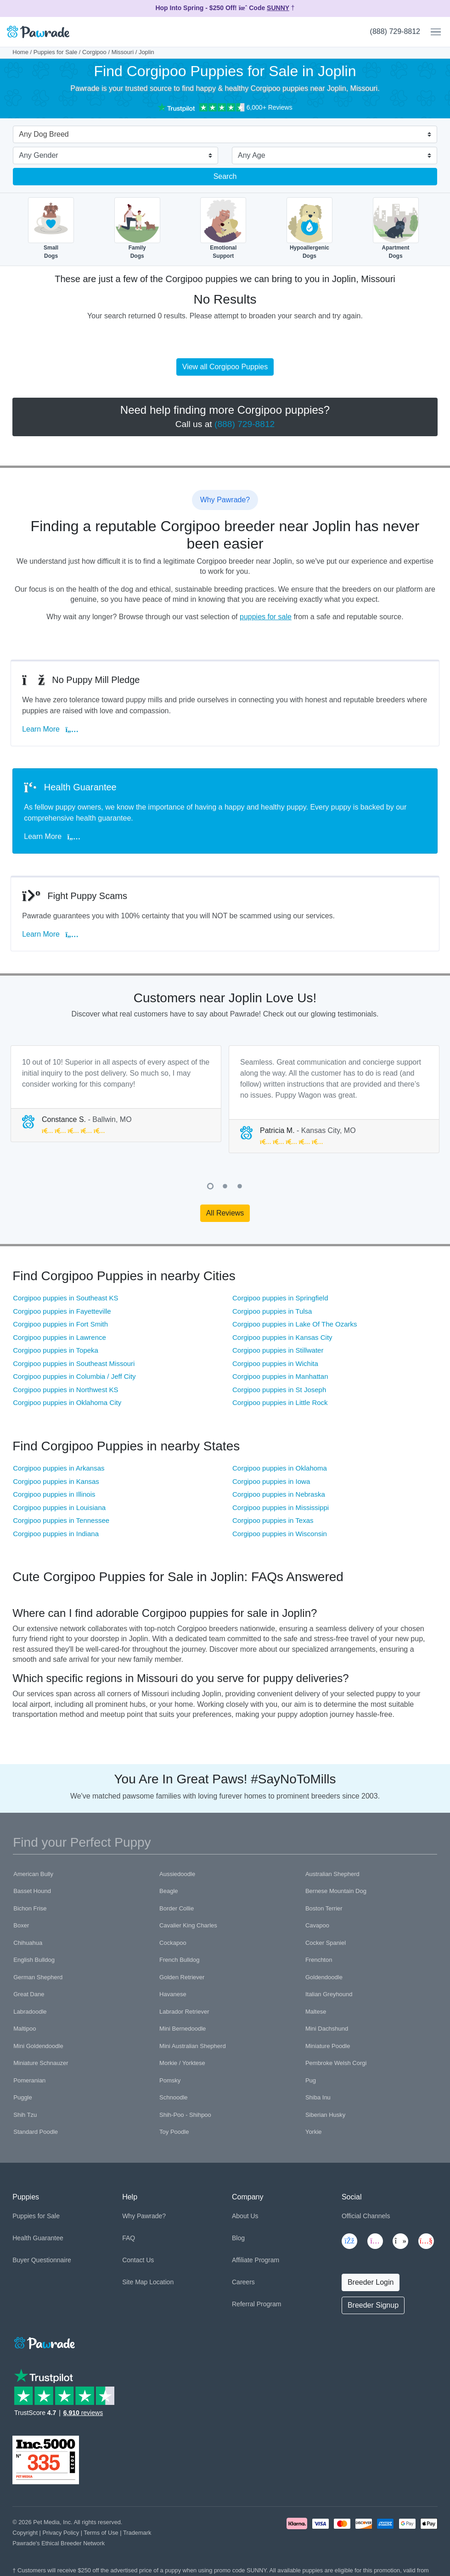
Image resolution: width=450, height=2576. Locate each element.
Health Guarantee (37, 2238)
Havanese (172, 1994)
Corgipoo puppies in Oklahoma (279, 1468)
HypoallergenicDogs (309, 228)
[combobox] (221, 135)
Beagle (168, 1891)
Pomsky (169, 2080)
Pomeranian (29, 2080)
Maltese (315, 2011)
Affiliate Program (255, 2260)
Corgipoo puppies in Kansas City (282, 1337)
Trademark (137, 2532)
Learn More (52, 729)
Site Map (134, 2282)
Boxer (21, 1925)
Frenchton (318, 1959)
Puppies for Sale (55, 52)
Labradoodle (29, 2011)
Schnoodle (173, 2097)
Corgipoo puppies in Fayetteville (62, 1311)
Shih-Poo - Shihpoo (185, 2114)
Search (225, 176)
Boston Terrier (324, 1908)
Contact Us (138, 2260)
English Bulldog (34, 1959)
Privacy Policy (60, 2532)
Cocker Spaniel (325, 1942)
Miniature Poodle (327, 2046)
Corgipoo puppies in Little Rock (280, 1402)
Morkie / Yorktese (182, 2063)
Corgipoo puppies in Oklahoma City (67, 1402)
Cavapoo (317, 1925)
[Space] (43, 2341)
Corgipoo (94, 52)
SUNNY (278, 7)
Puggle (22, 2097)
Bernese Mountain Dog (335, 1891)
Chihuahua (27, 1942)
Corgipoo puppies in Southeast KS (65, 1298)
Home (20, 52)
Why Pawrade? (144, 2216)
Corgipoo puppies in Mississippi (280, 1507)
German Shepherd (37, 1977)
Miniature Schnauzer (40, 2063)
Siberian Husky (325, 2114)
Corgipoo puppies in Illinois (54, 1494)
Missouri (123, 52)
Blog (238, 2238)
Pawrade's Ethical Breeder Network (58, 2543)
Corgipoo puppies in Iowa (271, 1481)
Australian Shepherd (332, 1874)
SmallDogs (51, 228)
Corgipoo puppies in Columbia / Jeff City (74, 1376)
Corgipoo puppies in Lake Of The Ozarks (294, 1324)
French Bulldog (179, 1959)
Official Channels (366, 2216)
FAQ (128, 2238)
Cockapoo (172, 1942)
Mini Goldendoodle (38, 2046)
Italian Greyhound (329, 1994)
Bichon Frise (29, 1908)
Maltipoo (24, 2028)
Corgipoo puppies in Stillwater (277, 1350)
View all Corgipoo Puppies (225, 367)
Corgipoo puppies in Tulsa (272, 1311)
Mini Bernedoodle (182, 2028)
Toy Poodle (174, 2131)
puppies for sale (266, 617)
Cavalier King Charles (188, 1925)
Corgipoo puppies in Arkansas (58, 1468)
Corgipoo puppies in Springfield (280, 1298)
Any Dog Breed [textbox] (44, 134)
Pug (310, 2080)
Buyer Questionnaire (41, 2260)
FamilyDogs (137, 228)
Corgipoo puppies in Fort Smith (60, 1324)
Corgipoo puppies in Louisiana (59, 1507)
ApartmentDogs (396, 228)
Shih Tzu (25, 2114)
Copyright (25, 2532)
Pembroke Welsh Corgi (335, 2063)
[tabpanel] (116, 1093)
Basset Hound (32, 1891)
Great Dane (28, 1994)
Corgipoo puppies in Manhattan (280, 1376)
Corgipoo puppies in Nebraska (278, 1494)
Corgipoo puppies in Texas (273, 1520)
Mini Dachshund (326, 2028)
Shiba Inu (318, 2097)
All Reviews (225, 1213)
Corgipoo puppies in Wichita (275, 1363)
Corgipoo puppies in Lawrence (59, 1337)
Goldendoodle (324, 1977)
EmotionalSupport (223, 228)
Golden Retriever (181, 1977)
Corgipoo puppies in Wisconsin (279, 1534)
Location (161, 2282)
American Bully (33, 1874)
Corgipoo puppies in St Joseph (279, 1389)
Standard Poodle (35, 2131)
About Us (245, 2216)
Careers (243, 2282)
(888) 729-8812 (395, 31)
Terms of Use (101, 2532)
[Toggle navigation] (432, 32)
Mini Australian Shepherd (192, 2046)
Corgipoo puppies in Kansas (56, 1481)
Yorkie (313, 2131)
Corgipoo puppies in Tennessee (61, 1520)
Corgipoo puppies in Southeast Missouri (74, 1363)
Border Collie (176, 1908)
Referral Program (256, 2304)
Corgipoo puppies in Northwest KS (65, 1389)
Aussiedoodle (177, 1874)
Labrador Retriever (184, 2011)
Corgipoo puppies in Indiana (56, 1534)
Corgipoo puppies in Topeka (55, 1350)
